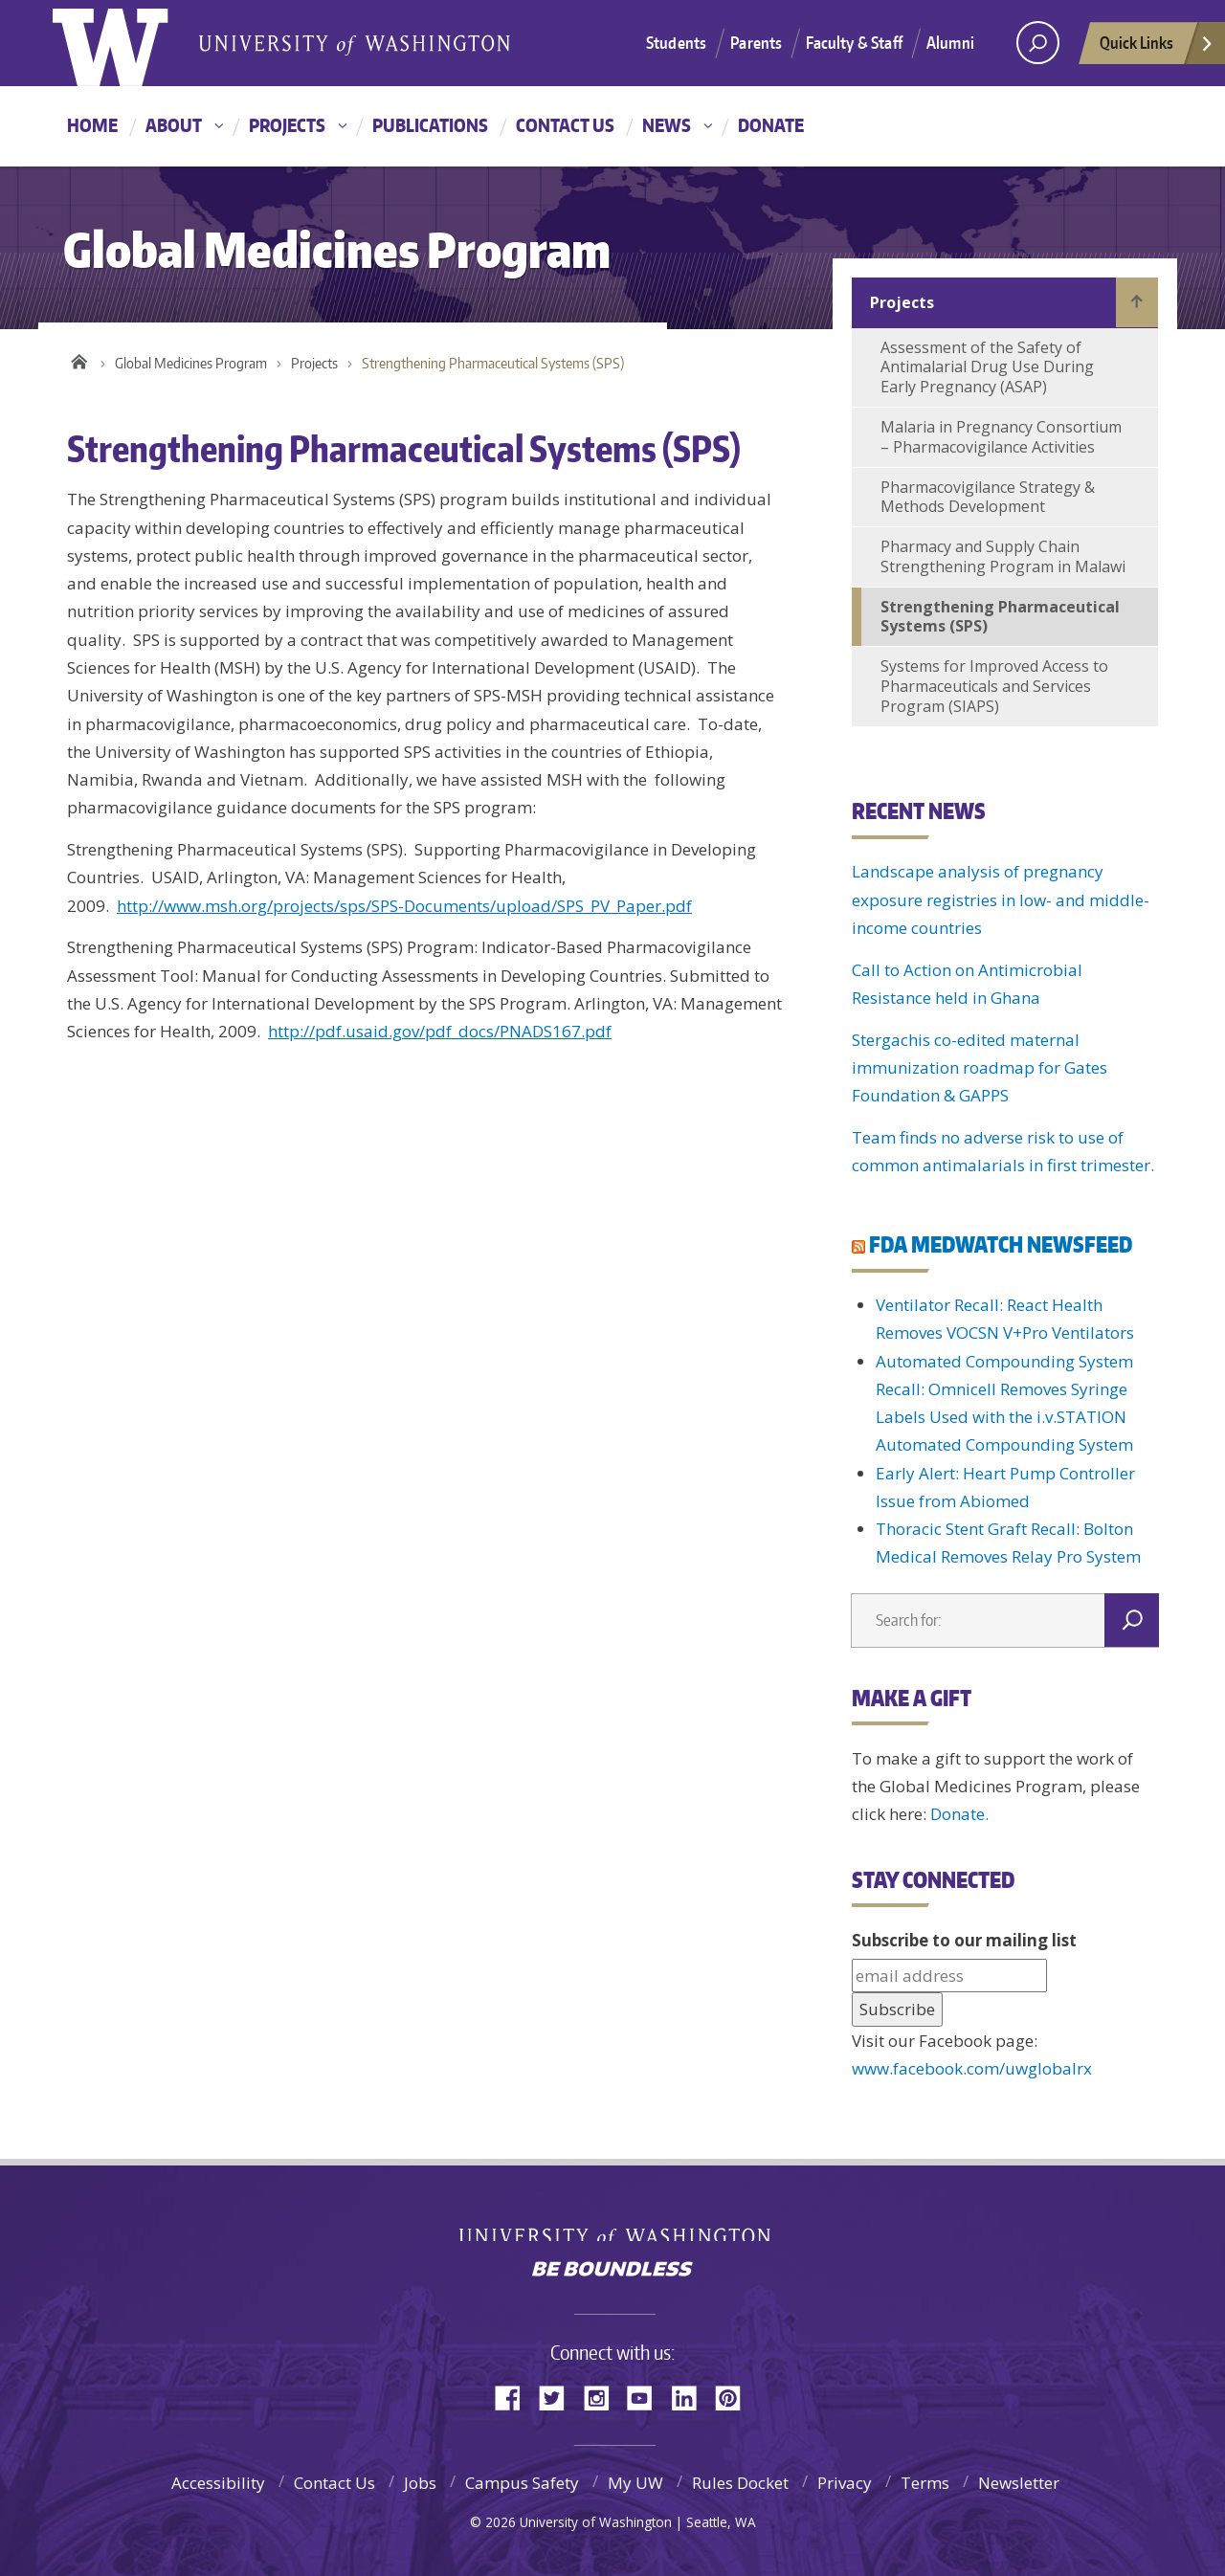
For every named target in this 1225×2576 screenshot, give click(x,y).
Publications (430, 125)
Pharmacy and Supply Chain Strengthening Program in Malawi (1002, 556)
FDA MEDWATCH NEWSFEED (1000, 1244)
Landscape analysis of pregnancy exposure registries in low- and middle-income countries (1000, 899)
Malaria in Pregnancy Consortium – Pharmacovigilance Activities (1001, 436)
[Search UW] (1037, 42)
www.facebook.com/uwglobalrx (972, 2068)
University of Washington (613, 2227)
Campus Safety (522, 2483)
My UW (635, 2483)
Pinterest (735, 2396)
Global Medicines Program (191, 363)
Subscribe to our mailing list (964, 1940)
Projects (287, 125)
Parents (756, 42)
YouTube (647, 2396)
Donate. (959, 1814)
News (666, 125)
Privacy (844, 2483)
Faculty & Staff (854, 42)
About (173, 125)
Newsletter (1018, 2483)
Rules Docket (740, 2483)
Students (676, 42)
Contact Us (565, 125)
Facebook (515, 2396)
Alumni (950, 42)
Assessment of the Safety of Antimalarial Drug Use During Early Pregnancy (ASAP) (987, 367)
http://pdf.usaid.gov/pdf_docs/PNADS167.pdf (440, 1031)
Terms (925, 2483)
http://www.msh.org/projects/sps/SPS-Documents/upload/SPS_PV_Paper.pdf (404, 906)
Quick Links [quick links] (1157, 48)
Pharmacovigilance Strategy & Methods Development (987, 497)
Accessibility (218, 2483)
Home (92, 125)
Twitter (559, 2396)
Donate (771, 125)
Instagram (603, 2396)
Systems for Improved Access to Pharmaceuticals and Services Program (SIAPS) (994, 686)
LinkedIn (691, 2396)
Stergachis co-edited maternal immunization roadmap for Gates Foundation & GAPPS (979, 1068)
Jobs (420, 2483)
